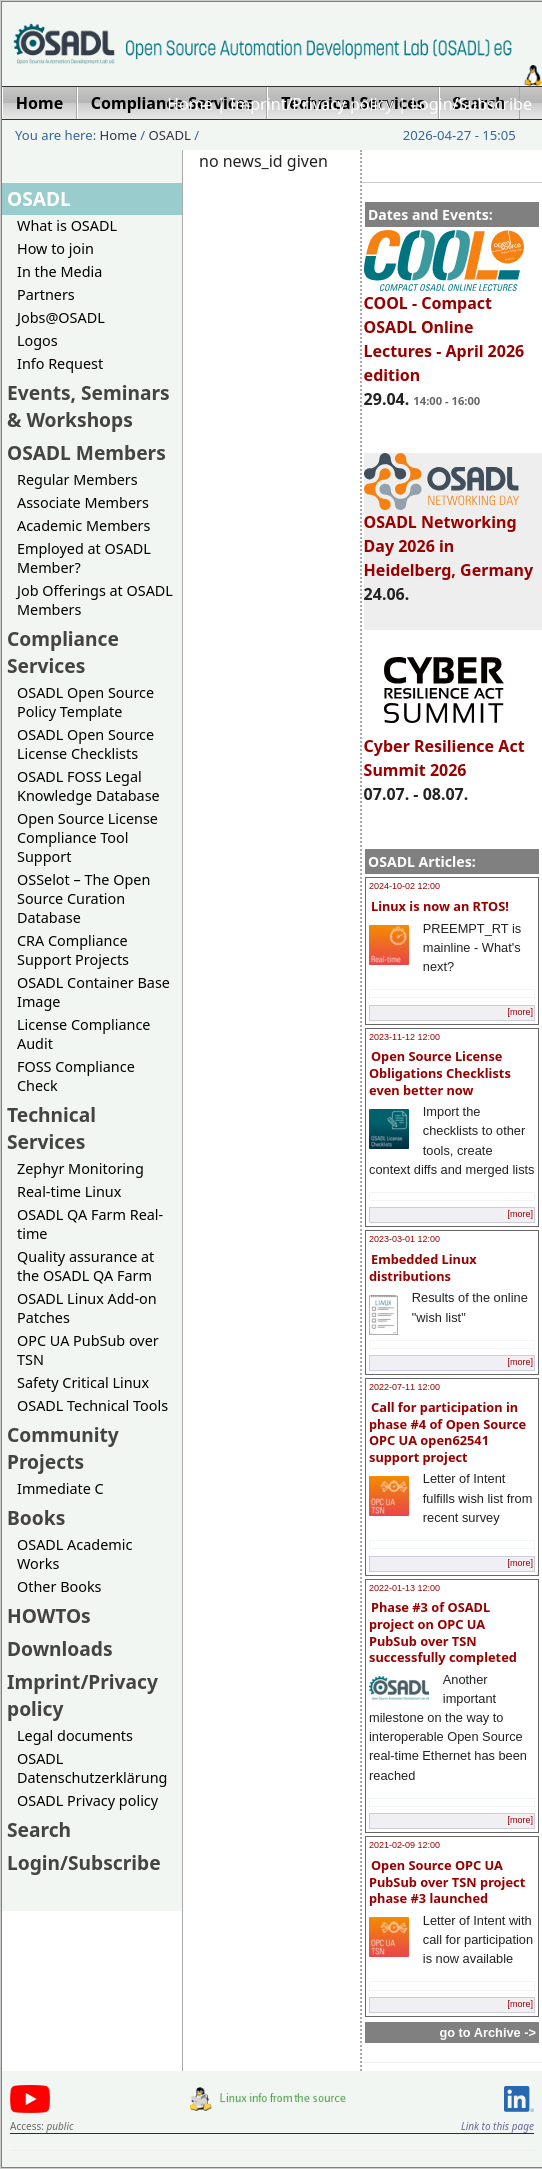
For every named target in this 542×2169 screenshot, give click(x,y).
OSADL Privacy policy (87, 1800)
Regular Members (77, 479)
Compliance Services (63, 652)
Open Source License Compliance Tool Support (87, 837)
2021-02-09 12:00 (404, 1845)
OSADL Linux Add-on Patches (87, 1308)
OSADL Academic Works (74, 1554)
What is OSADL (67, 225)
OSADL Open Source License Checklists (85, 744)
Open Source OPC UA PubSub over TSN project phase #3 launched (447, 1881)
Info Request (60, 363)
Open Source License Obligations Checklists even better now (440, 1072)
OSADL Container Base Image (93, 992)
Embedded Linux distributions (423, 1267)
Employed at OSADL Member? (84, 558)
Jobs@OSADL (61, 317)
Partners (46, 294)
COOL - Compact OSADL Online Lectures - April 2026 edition (444, 330)
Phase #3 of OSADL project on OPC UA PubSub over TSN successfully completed (443, 1632)
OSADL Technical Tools (92, 1405)
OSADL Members (86, 452)
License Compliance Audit (83, 1034)
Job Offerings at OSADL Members (95, 600)
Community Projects (63, 1448)
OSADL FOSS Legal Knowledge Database (88, 786)
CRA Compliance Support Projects (73, 950)
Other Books (59, 1586)
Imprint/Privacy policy (312, 104)
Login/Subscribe (471, 104)
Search (39, 1829)
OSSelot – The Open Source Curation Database (83, 898)
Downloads (60, 1648)
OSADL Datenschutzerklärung (92, 1768)
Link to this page (497, 2126)
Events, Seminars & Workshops (88, 406)
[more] (520, 1012)
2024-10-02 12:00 (404, 886)
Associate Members (83, 502)
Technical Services (51, 1128)
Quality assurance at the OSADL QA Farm (85, 1266)
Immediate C (60, 1488)
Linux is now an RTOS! (440, 906)
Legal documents (75, 1735)
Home (190, 104)
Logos (37, 340)
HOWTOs (49, 1615)
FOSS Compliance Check (76, 1076)
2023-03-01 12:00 (404, 1239)
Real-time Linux (69, 1191)
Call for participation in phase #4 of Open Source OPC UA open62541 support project (447, 1432)
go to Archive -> (487, 2032)
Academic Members (83, 525)
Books (36, 1517)
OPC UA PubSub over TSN (88, 1350)
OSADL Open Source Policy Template (85, 702)
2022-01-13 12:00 (404, 1588)
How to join (55, 248)
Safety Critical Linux (83, 1382)
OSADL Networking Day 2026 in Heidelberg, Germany (449, 537)
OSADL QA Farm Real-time (90, 1224)
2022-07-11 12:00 (404, 1387)
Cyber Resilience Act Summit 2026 (444, 749)
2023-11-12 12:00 (404, 1037)
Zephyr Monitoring (80, 1168)
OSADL (170, 135)
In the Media (59, 271)
